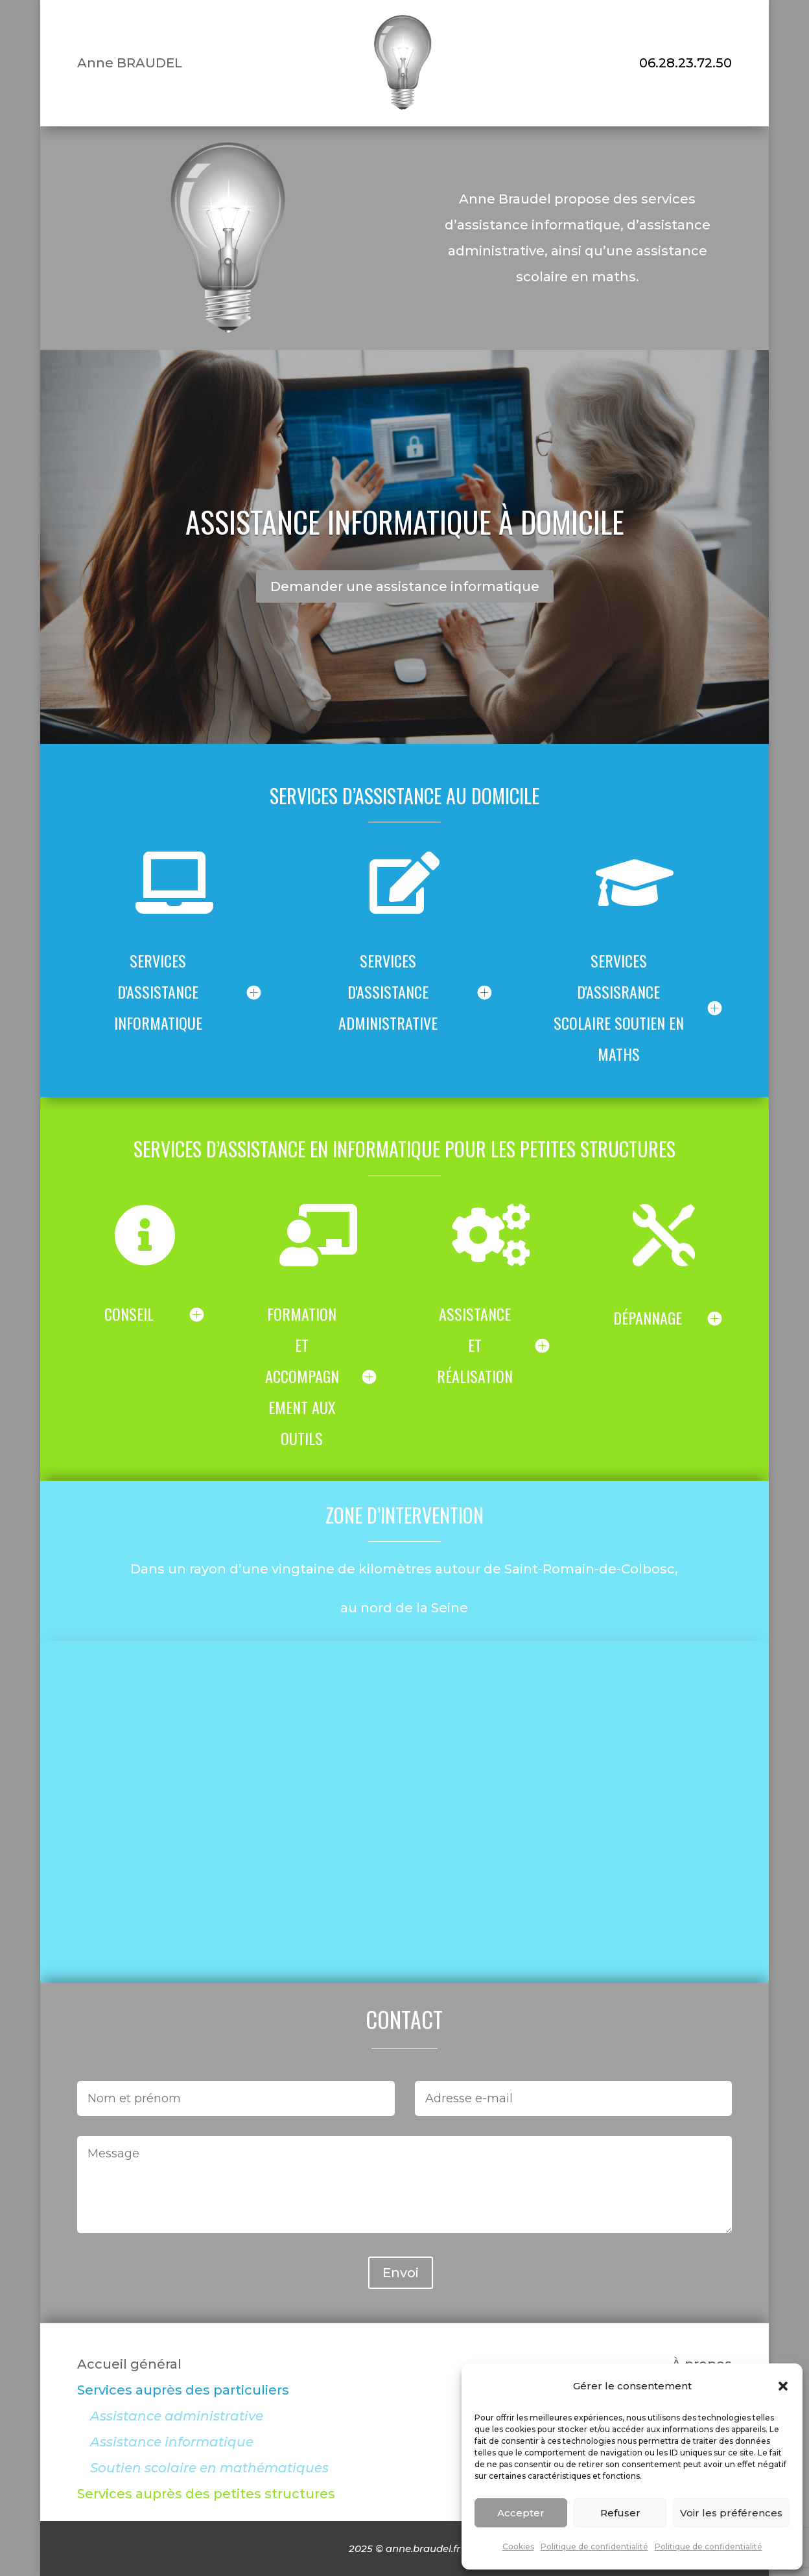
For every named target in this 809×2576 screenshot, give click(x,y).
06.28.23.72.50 (685, 63)
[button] (783, 2386)
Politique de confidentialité (594, 2546)
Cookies (518, 2546)
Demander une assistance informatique (404, 586)
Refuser (620, 2513)
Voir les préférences (731, 2513)
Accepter (521, 2513)
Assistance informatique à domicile (404, 521)
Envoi (400, 2272)
